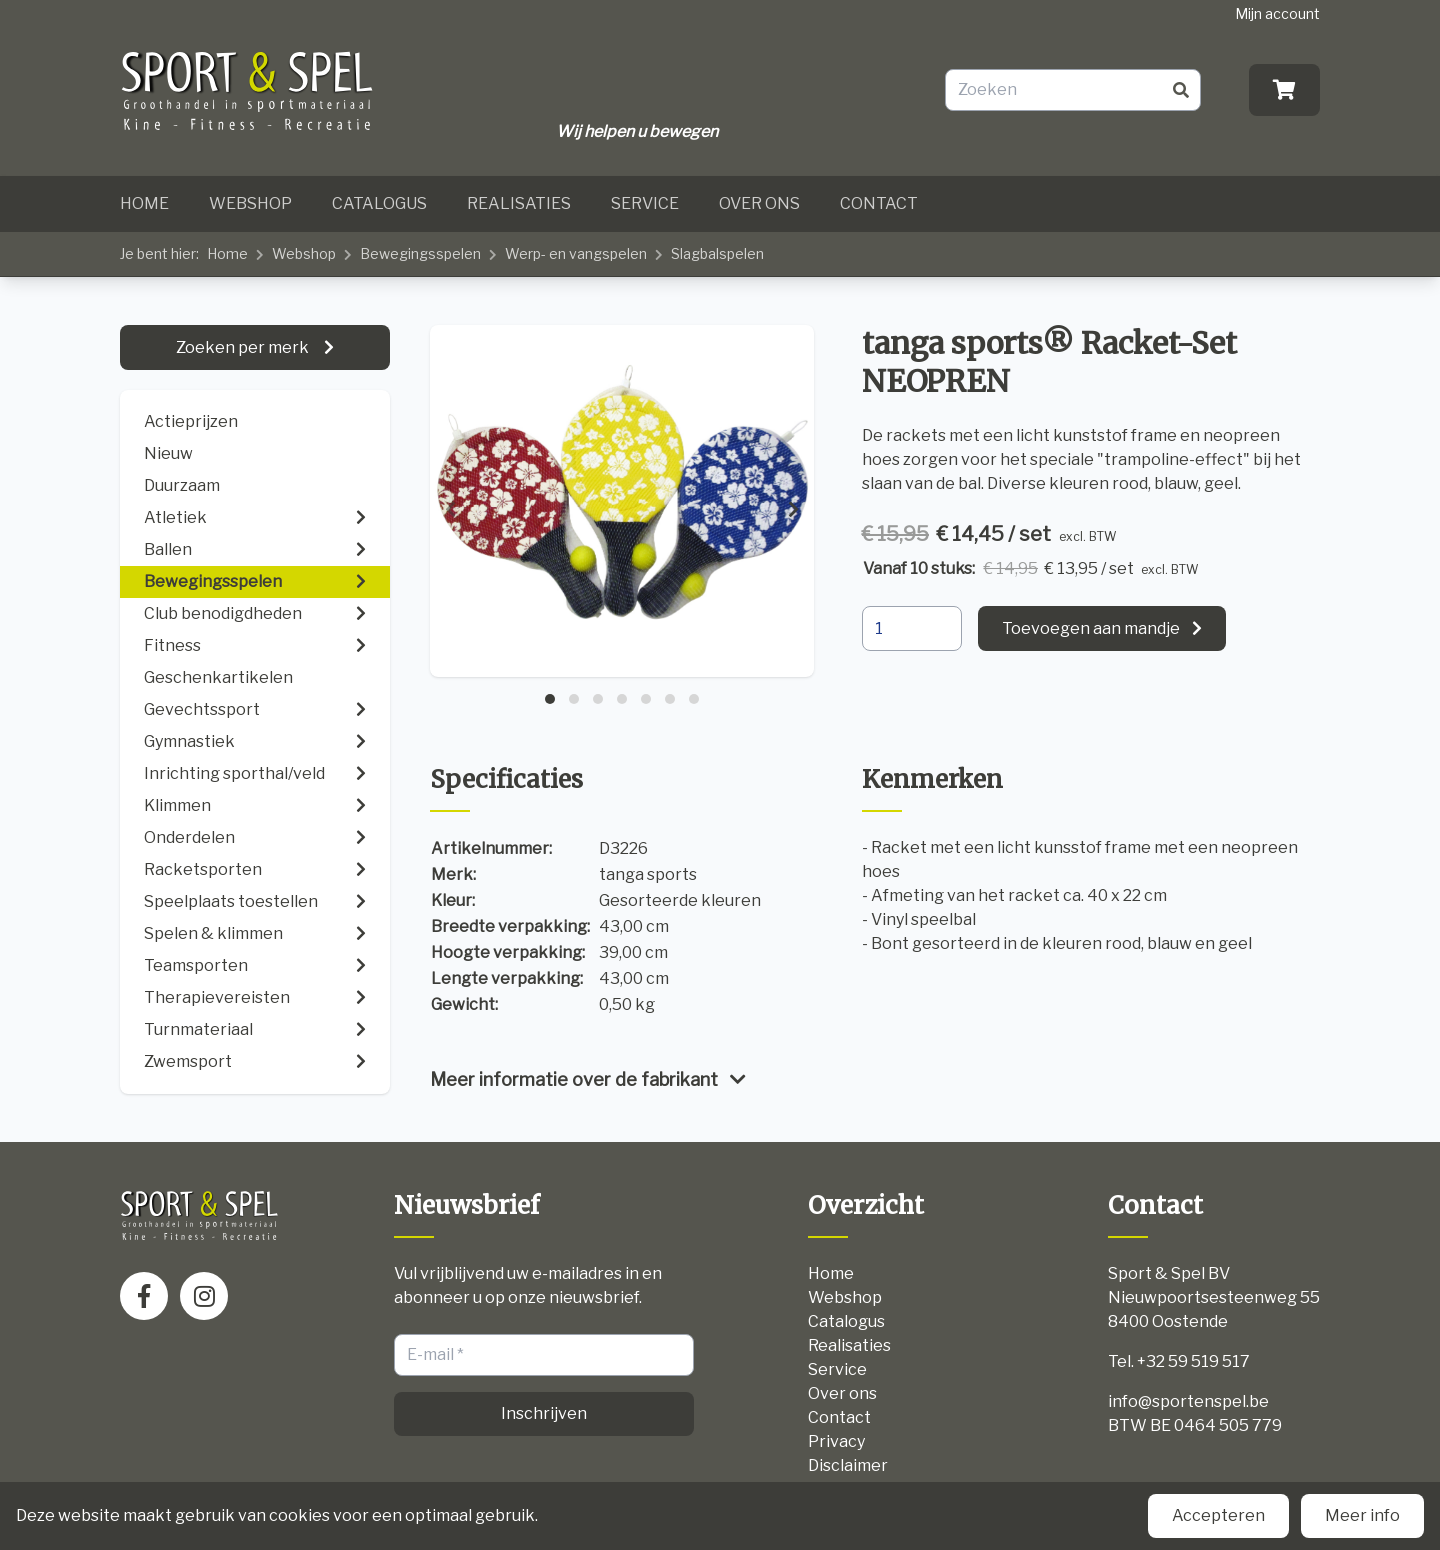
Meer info (1362, 1515)
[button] (550, 699)
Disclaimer (848, 1465)
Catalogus (379, 203)
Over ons (759, 203)
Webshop (250, 203)
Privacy (836, 1441)
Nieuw (168, 453)
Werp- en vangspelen (576, 253)
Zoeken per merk (244, 347)
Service (645, 203)
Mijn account (1277, 13)
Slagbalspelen (717, 253)
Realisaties (519, 203)
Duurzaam (182, 485)
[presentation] (450, 510)
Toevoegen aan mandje (1091, 628)
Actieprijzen (191, 421)
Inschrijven (544, 1413)
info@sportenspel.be (1188, 1401)
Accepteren (1218, 1515)
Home (144, 203)
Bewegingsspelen (420, 253)
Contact (879, 203)
